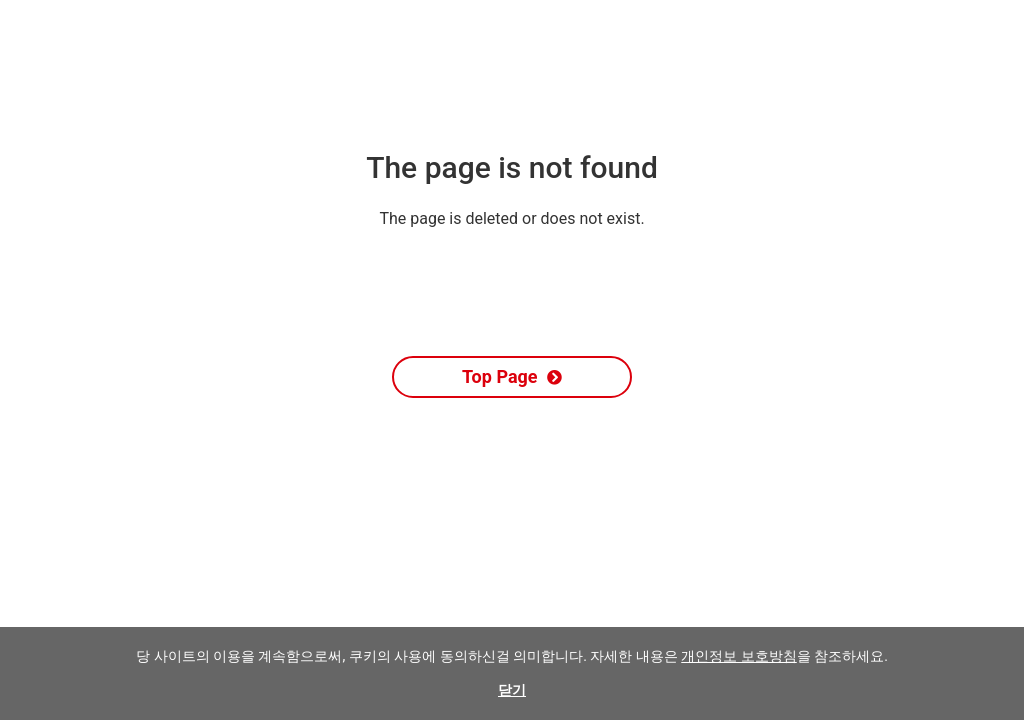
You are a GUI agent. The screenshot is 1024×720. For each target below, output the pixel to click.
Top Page (512, 376)
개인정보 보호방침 (738, 656)
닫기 (512, 690)
